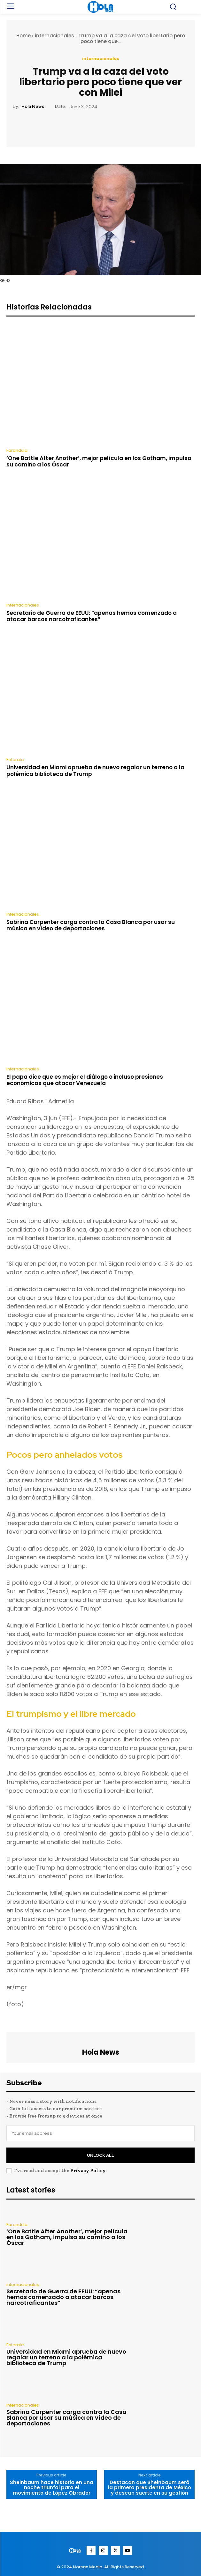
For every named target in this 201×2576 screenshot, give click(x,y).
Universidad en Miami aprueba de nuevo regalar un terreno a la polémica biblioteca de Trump (95, 770)
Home (23, 35)
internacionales (54, 35)
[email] (100, 2133)
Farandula (16, 450)
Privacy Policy (87, 2170)
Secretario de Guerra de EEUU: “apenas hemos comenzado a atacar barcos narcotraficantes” (91, 616)
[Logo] (75, 2550)
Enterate (15, 759)
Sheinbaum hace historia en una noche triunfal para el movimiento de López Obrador (51, 2488)
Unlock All (100, 2155)
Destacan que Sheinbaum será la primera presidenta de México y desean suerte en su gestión (149, 2488)
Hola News (32, 106)
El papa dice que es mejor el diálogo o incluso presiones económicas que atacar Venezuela (84, 1080)
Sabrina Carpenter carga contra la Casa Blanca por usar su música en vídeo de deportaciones (90, 925)
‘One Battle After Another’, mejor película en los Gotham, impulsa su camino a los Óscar (98, 461)
